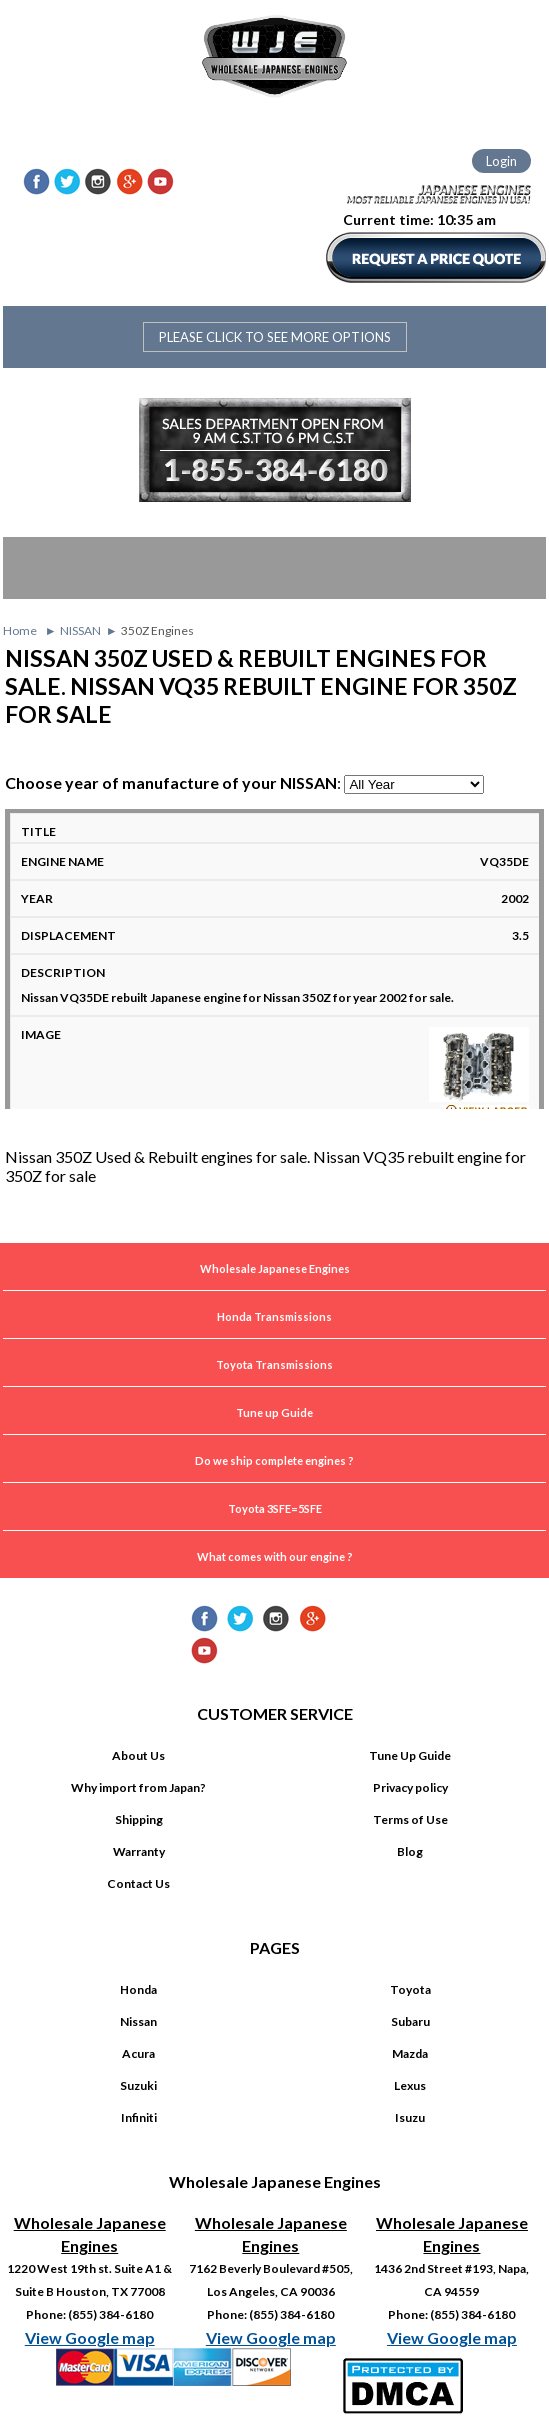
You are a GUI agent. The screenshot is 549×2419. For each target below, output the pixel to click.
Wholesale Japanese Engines (275, 1268)
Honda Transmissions (274, 1316)
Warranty (139, 1851)
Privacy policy (410, 1787)
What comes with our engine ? (275, 1556)
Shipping (139, 1819)
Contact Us (138, 1883)
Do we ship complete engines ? (274, 1460)
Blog (410, 1851)
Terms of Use (410, 1819)
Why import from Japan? (138, 1787)
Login (501, 161)
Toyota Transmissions (274, 1364)
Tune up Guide (274, 1412)
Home (20, 630)
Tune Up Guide (410, 1755)
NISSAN (80, 630)
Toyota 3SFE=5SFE (275, 1508)
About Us (138, 1755)
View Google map (90, 2337)
